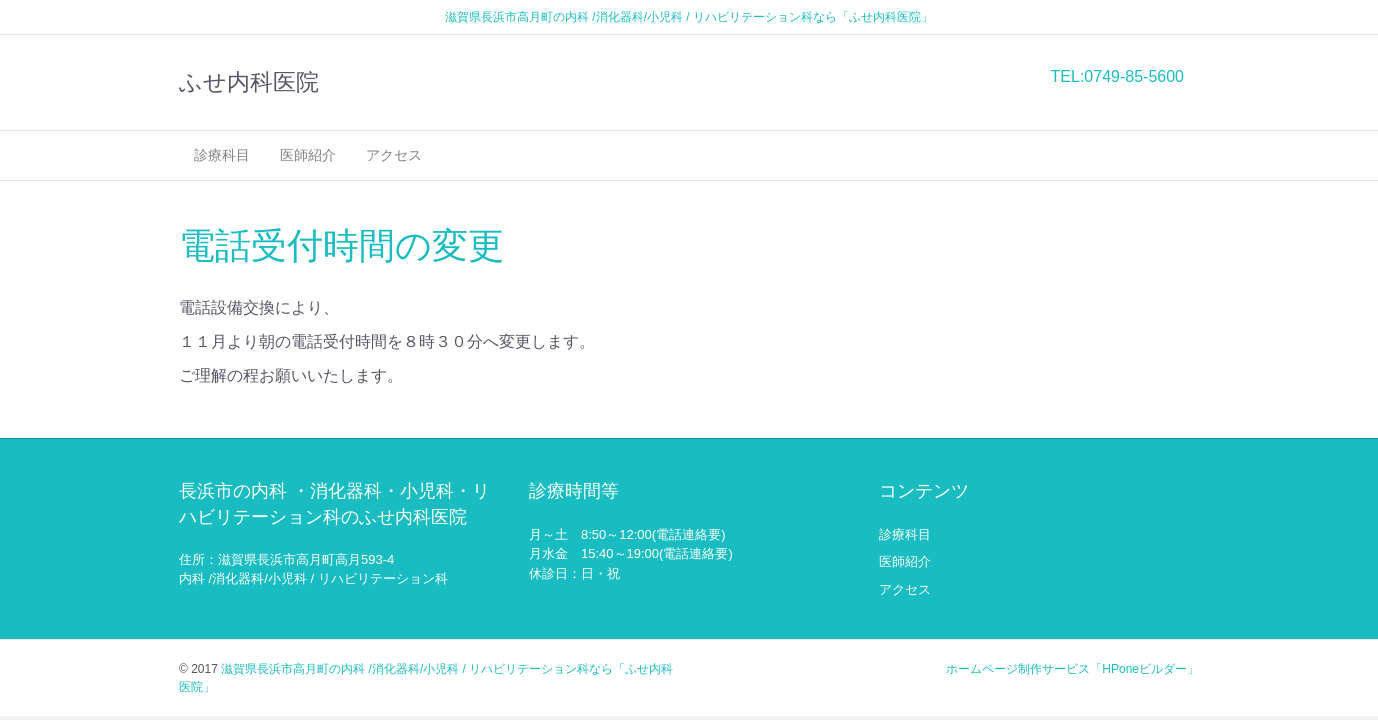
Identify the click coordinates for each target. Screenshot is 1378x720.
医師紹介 (308, 155)
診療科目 (222, 155)
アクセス (394, 155)
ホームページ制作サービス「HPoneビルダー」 (1072, 669)
